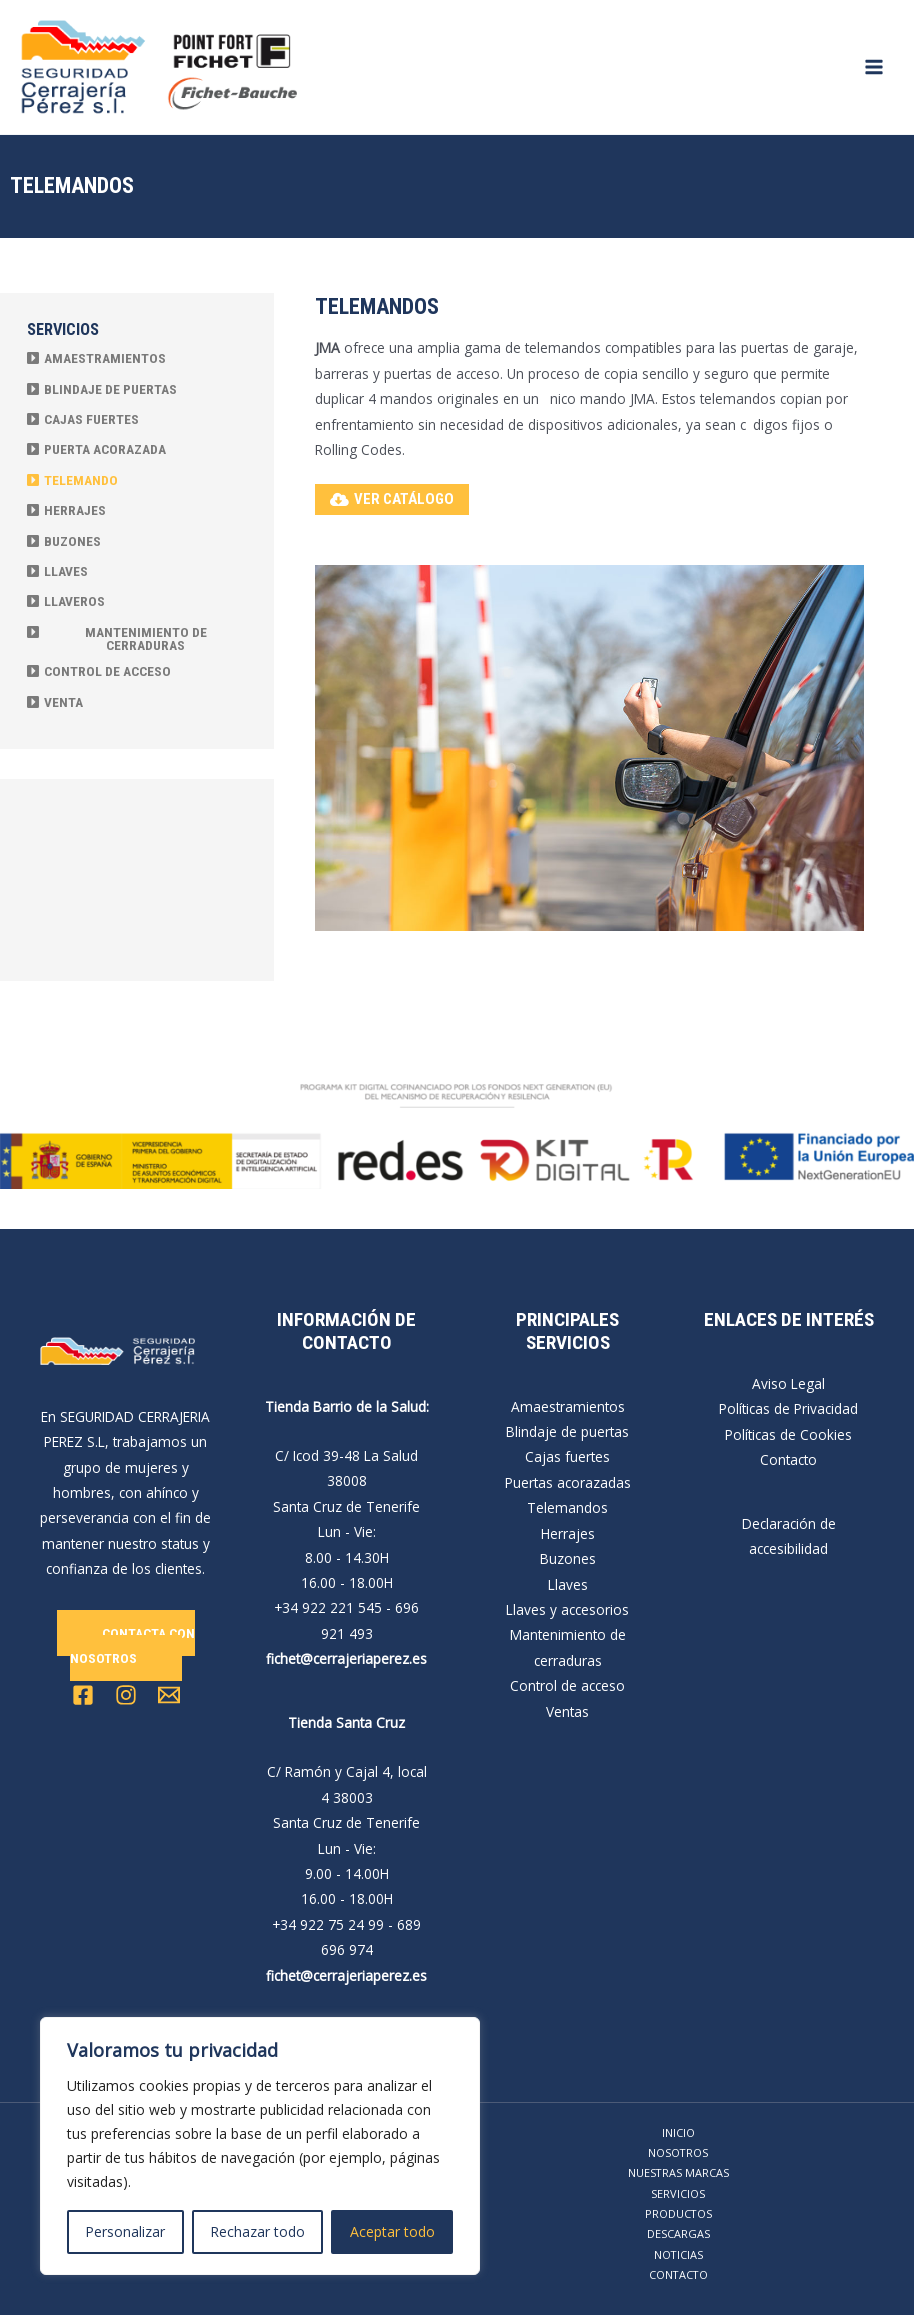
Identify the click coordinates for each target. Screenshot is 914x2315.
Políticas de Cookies (788, 1434)
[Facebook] (83, 1695)
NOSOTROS (678, 2152)
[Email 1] (169, 1695)
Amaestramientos (568, 1406)
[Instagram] (126, 1695)
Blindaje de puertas (567, 1431)
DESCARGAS (678, 2233)
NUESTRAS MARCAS (678, 2172)
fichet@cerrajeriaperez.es (346, 1658)
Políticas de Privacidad (788, 1408)
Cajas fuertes (567, 1456)
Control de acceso (567, 1685)
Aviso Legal (788, 1383)
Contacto (788, 1459)
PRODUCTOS (678, 2213)
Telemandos (567, 1507)
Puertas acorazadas (568, 1482)
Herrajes (568, 1533)
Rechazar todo (257, 2231)
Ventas (567, 1711)
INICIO (678, 2132)
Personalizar (125, 2231)
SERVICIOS (678, 2193)
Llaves (568, 1584)
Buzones (568, 1558)
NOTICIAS (678, 2254)
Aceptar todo (392, 2231)
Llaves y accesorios (567, 1609)
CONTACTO (678, 2274)
